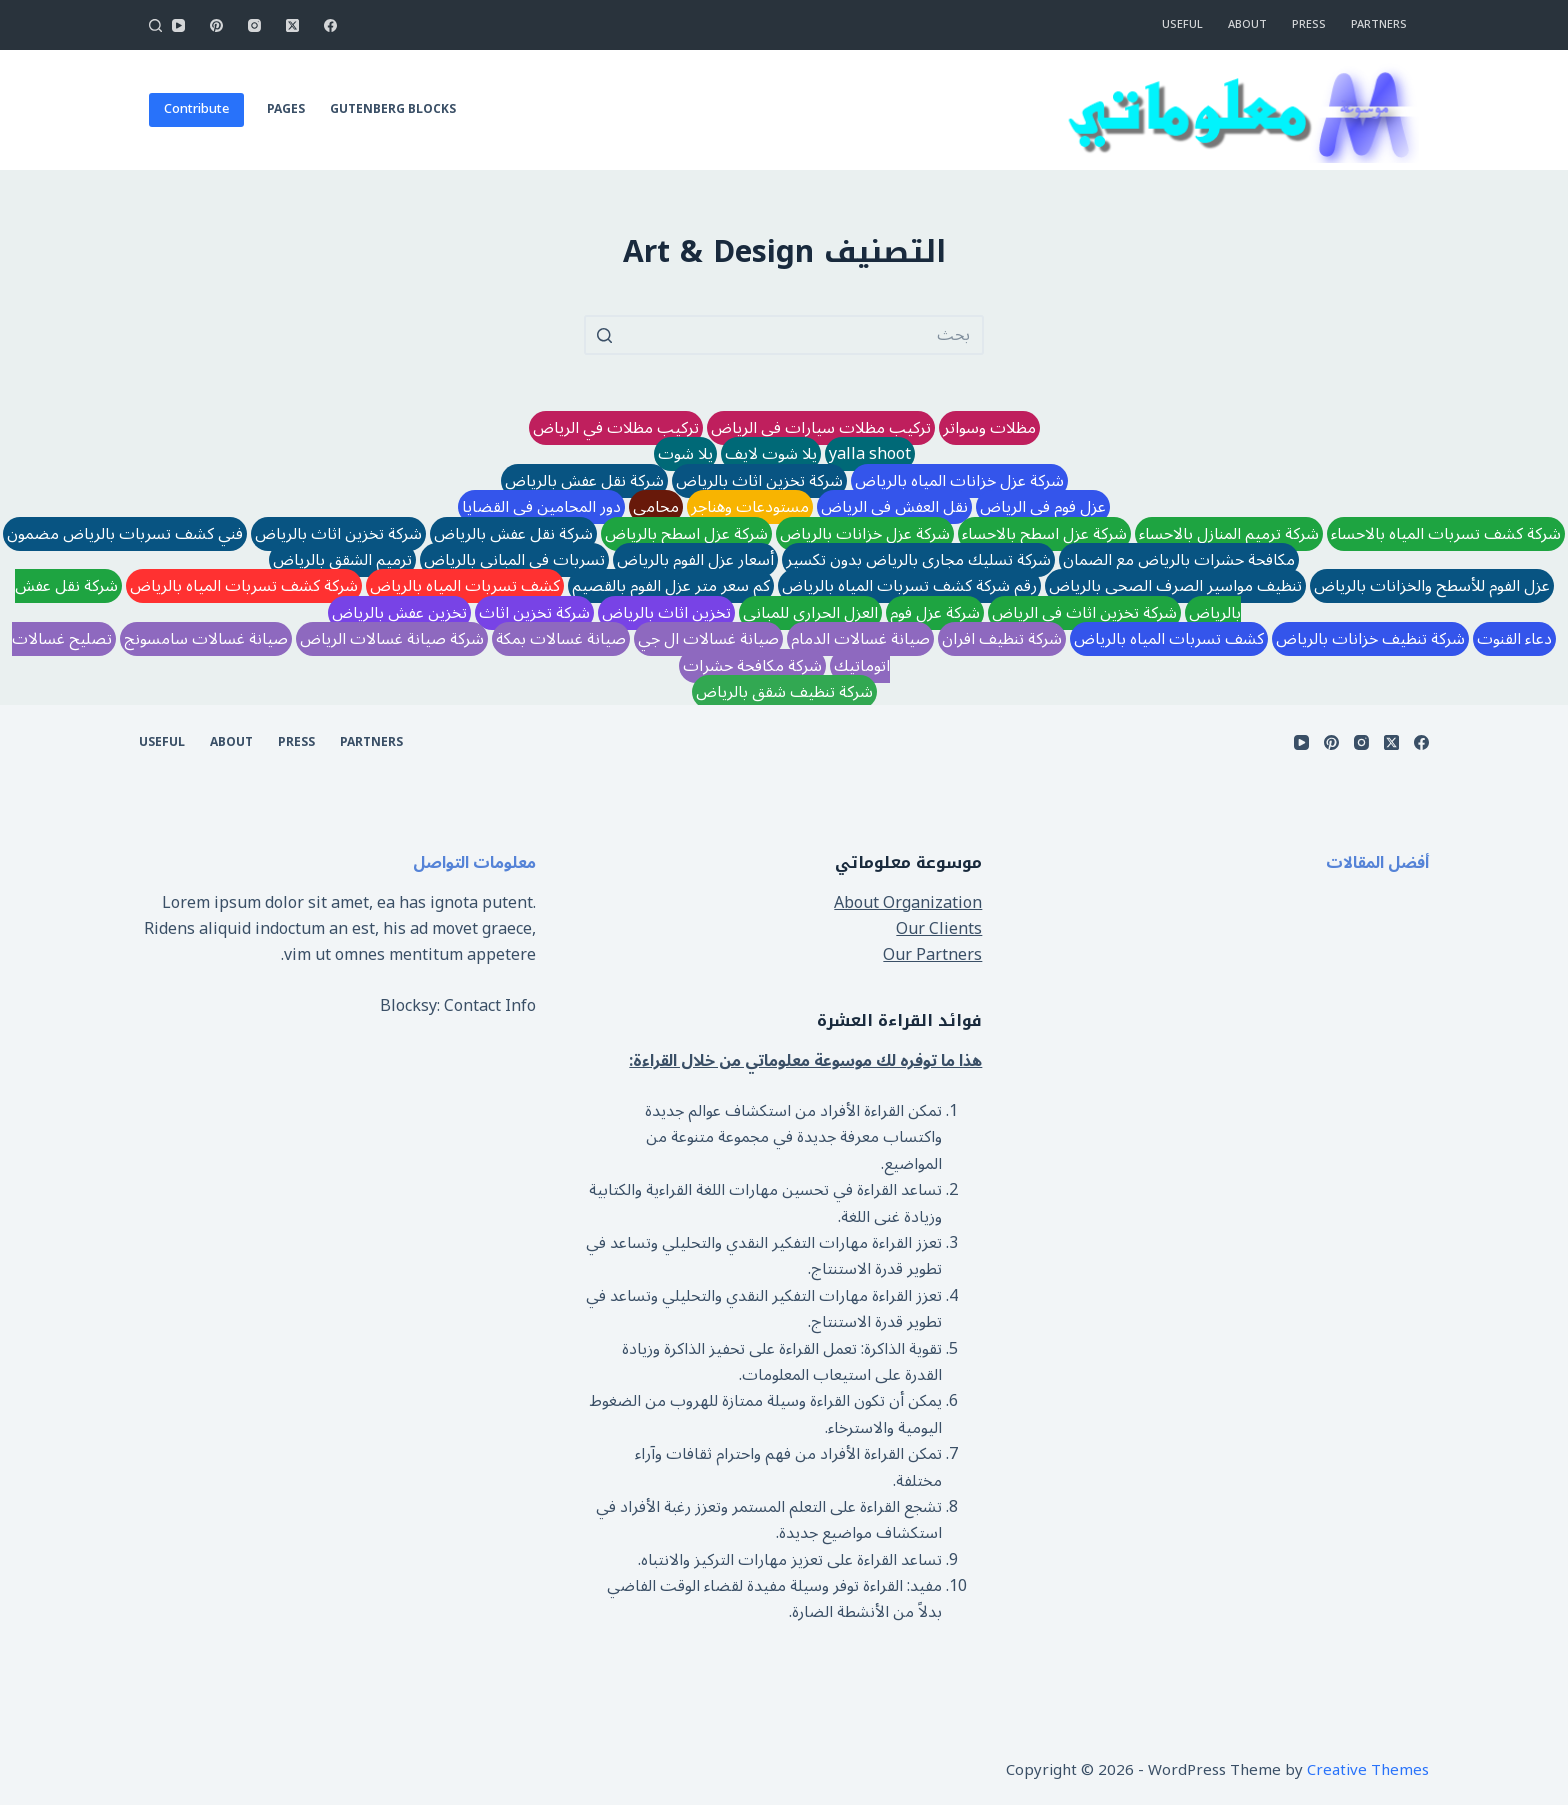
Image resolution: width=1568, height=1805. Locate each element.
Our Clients (939, 929)
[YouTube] (178, 25)
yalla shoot (870, 454)
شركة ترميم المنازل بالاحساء (1229, 534)
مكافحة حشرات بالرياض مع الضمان (1179, 560)
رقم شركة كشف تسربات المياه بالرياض (909, 586)
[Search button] (604, 335)
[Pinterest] (216, 25)
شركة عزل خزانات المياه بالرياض (959, 481)
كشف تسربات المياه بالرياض (465, 586)
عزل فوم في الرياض (1043, 507)
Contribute (196, 109)
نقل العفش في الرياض (894, 507)
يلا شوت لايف (771, 454)
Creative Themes (1368, 1770)
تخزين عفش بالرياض (399, 613)
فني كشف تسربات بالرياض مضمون (125, 534)
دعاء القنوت (1514, 639)
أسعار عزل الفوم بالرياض (695, 560)
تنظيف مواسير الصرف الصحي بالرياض (1175, 586)
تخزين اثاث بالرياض (666, 613)
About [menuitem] (1247, 24)
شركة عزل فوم (935, 613)
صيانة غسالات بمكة (561, 639)
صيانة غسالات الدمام (860, 639)
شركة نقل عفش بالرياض (584, 481)
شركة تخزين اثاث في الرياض (1084, 613)
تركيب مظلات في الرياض (616, 428)
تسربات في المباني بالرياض (514, 560)
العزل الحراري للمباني (810, 613)
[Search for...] (784, 335)
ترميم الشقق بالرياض (342, 560)
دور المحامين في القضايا (541, 507)
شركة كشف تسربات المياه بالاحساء (1446, 534)
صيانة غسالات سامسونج (206, 639)
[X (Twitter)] (292, 25)
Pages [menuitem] (286, 109)
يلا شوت (685, 454)
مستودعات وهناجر (750, 507)
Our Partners (932, 955)
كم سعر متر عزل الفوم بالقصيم (671, 586)
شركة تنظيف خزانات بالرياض (1370, 639)
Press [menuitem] (1309, 24)
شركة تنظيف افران (1002, 639)
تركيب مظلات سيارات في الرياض (821, 428)
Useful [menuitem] (1182, 24)
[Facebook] (330, 25)
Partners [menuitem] (1379, 24)
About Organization (908, 903)
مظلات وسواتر (989, 428)
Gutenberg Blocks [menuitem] (393, 109)
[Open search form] (155, 25)
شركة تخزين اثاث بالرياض (759, 481)
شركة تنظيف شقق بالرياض (784, 692)
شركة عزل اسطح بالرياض (686, 534)
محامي (656, 507)
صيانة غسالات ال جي (708, 639)
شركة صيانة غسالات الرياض (392, 639)
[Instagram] (254, 25)
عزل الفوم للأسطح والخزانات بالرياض (1432, 586)
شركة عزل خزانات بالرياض (865, 534)
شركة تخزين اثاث (534, 613)
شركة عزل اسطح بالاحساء (1044, 534)
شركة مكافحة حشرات (752, 666)
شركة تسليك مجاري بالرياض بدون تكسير (918, 560)
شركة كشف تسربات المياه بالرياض (244, 586)
